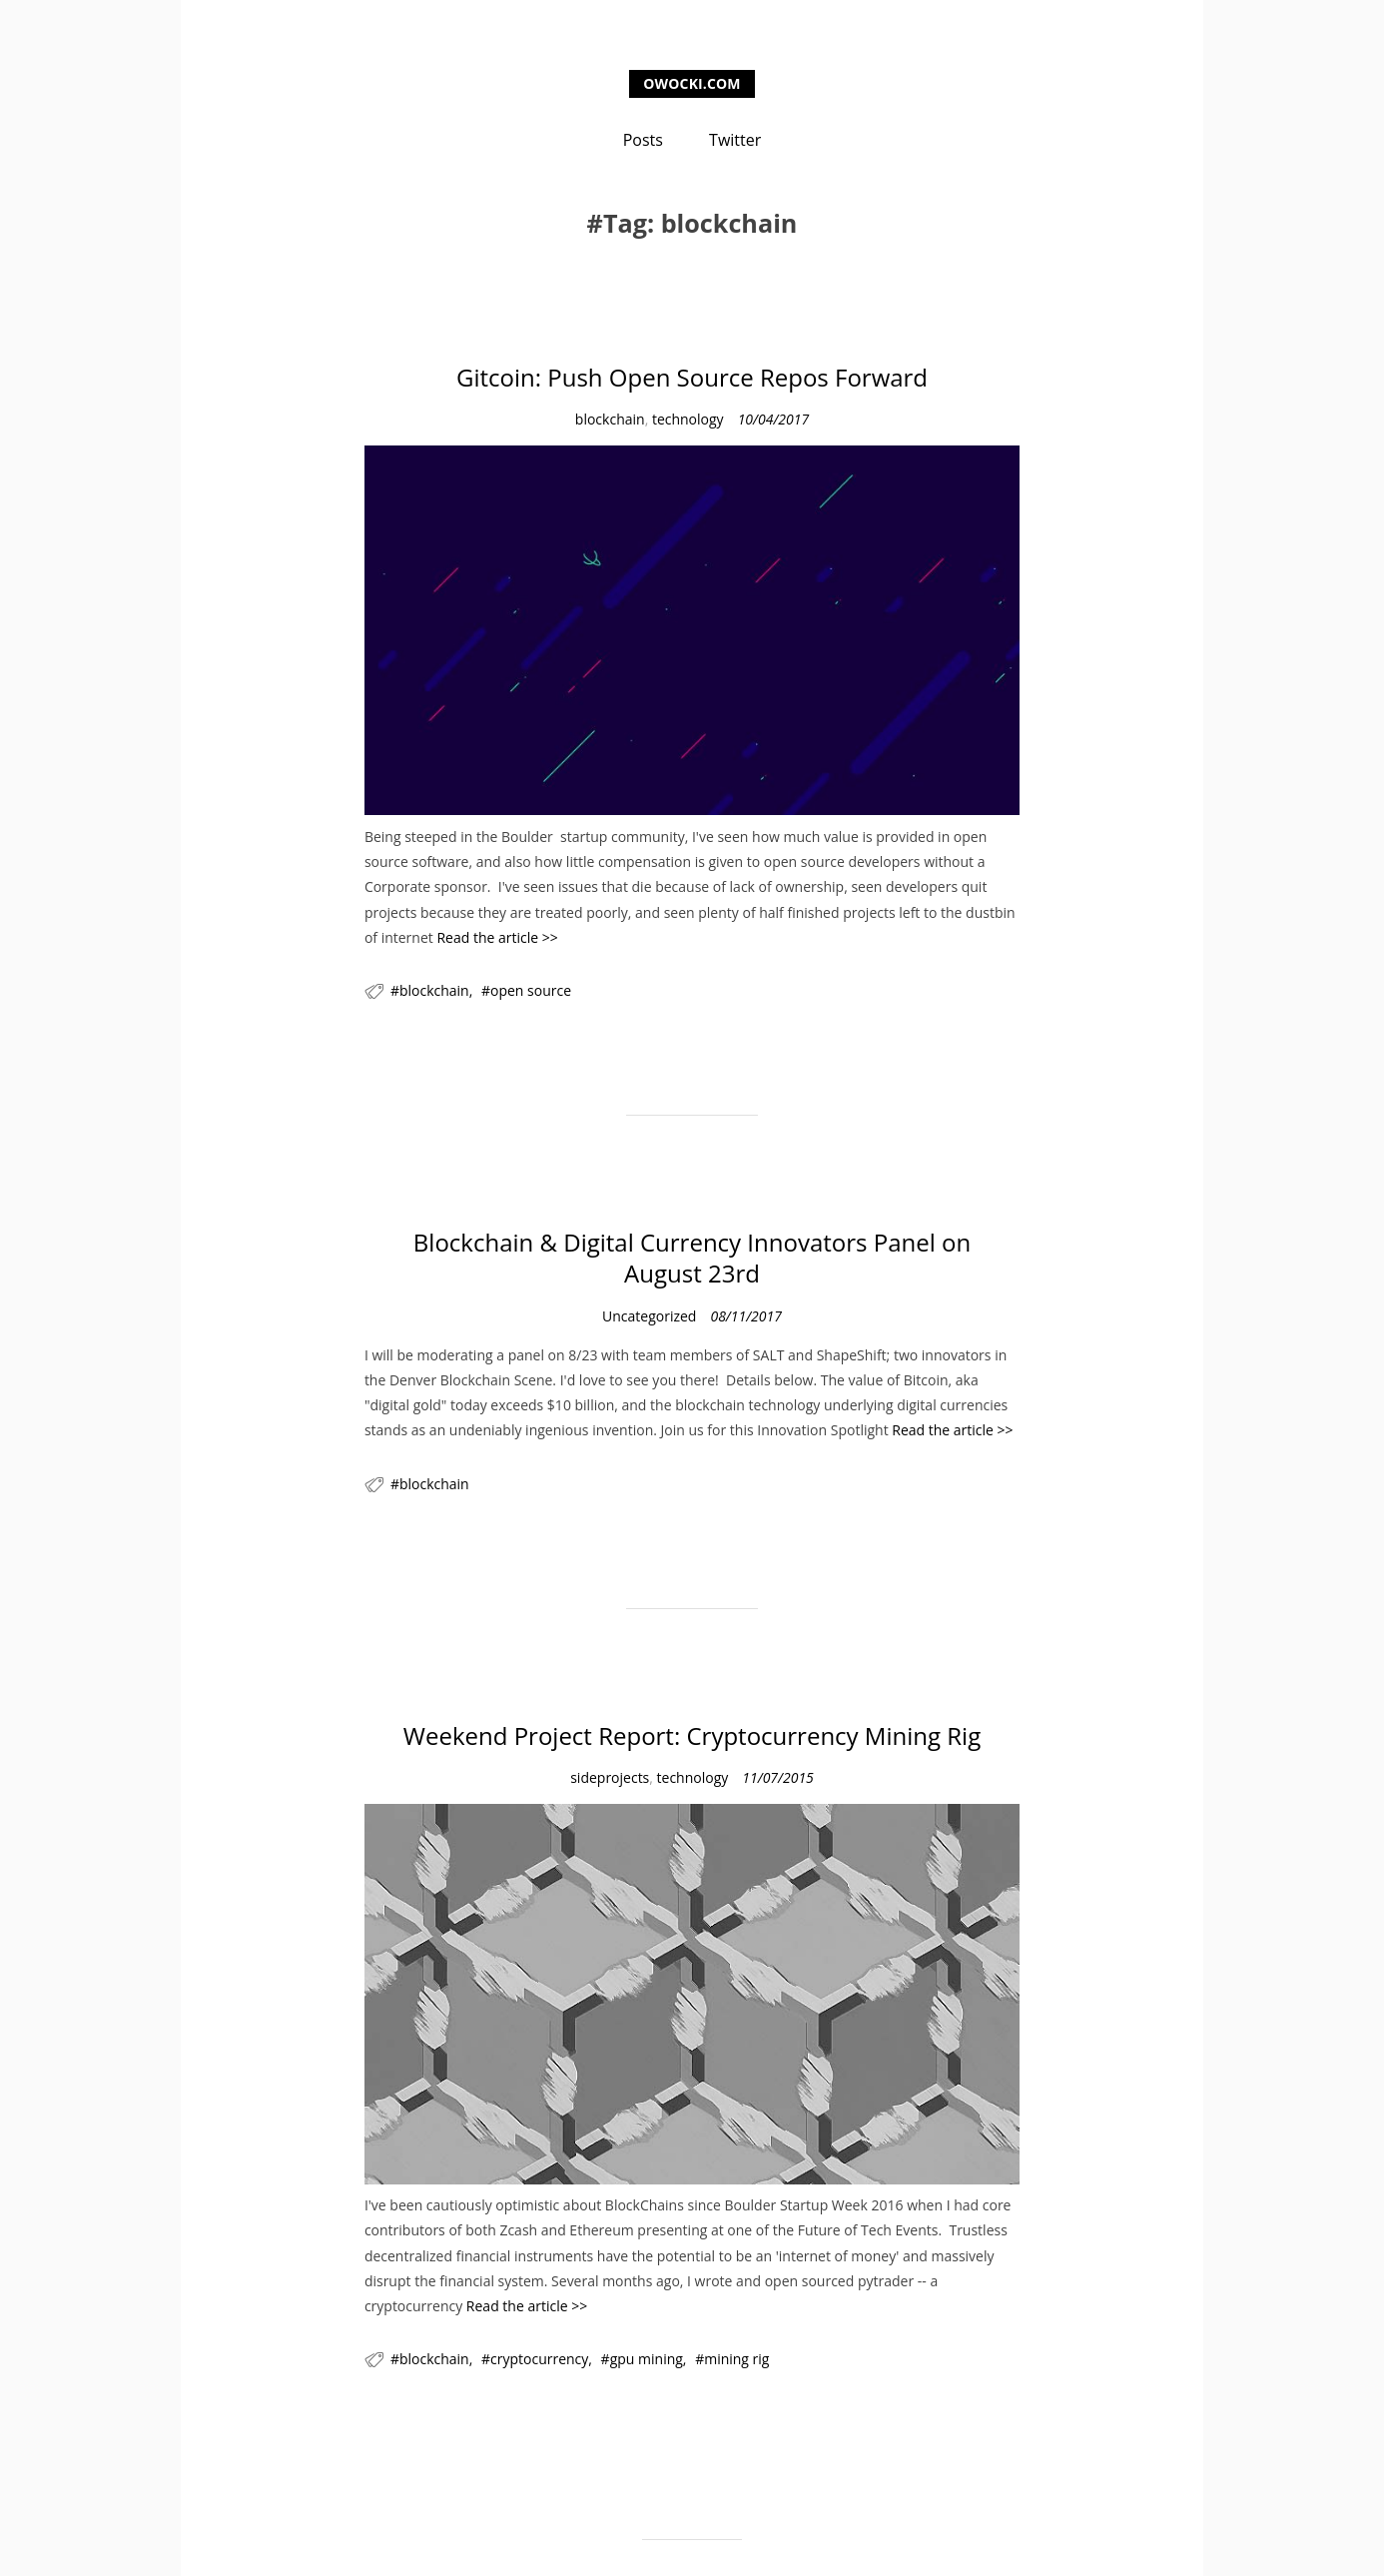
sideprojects (609, 1777)
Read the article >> (496, 937)
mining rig (736, 2358)
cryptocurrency (539, 2358)
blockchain (610, 419)
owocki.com (691, 83)
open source (530, 990)
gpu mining (646, 2358)
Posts (643, 140)
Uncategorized (649, 1315)
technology (688, 419)
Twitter (735, 140)
